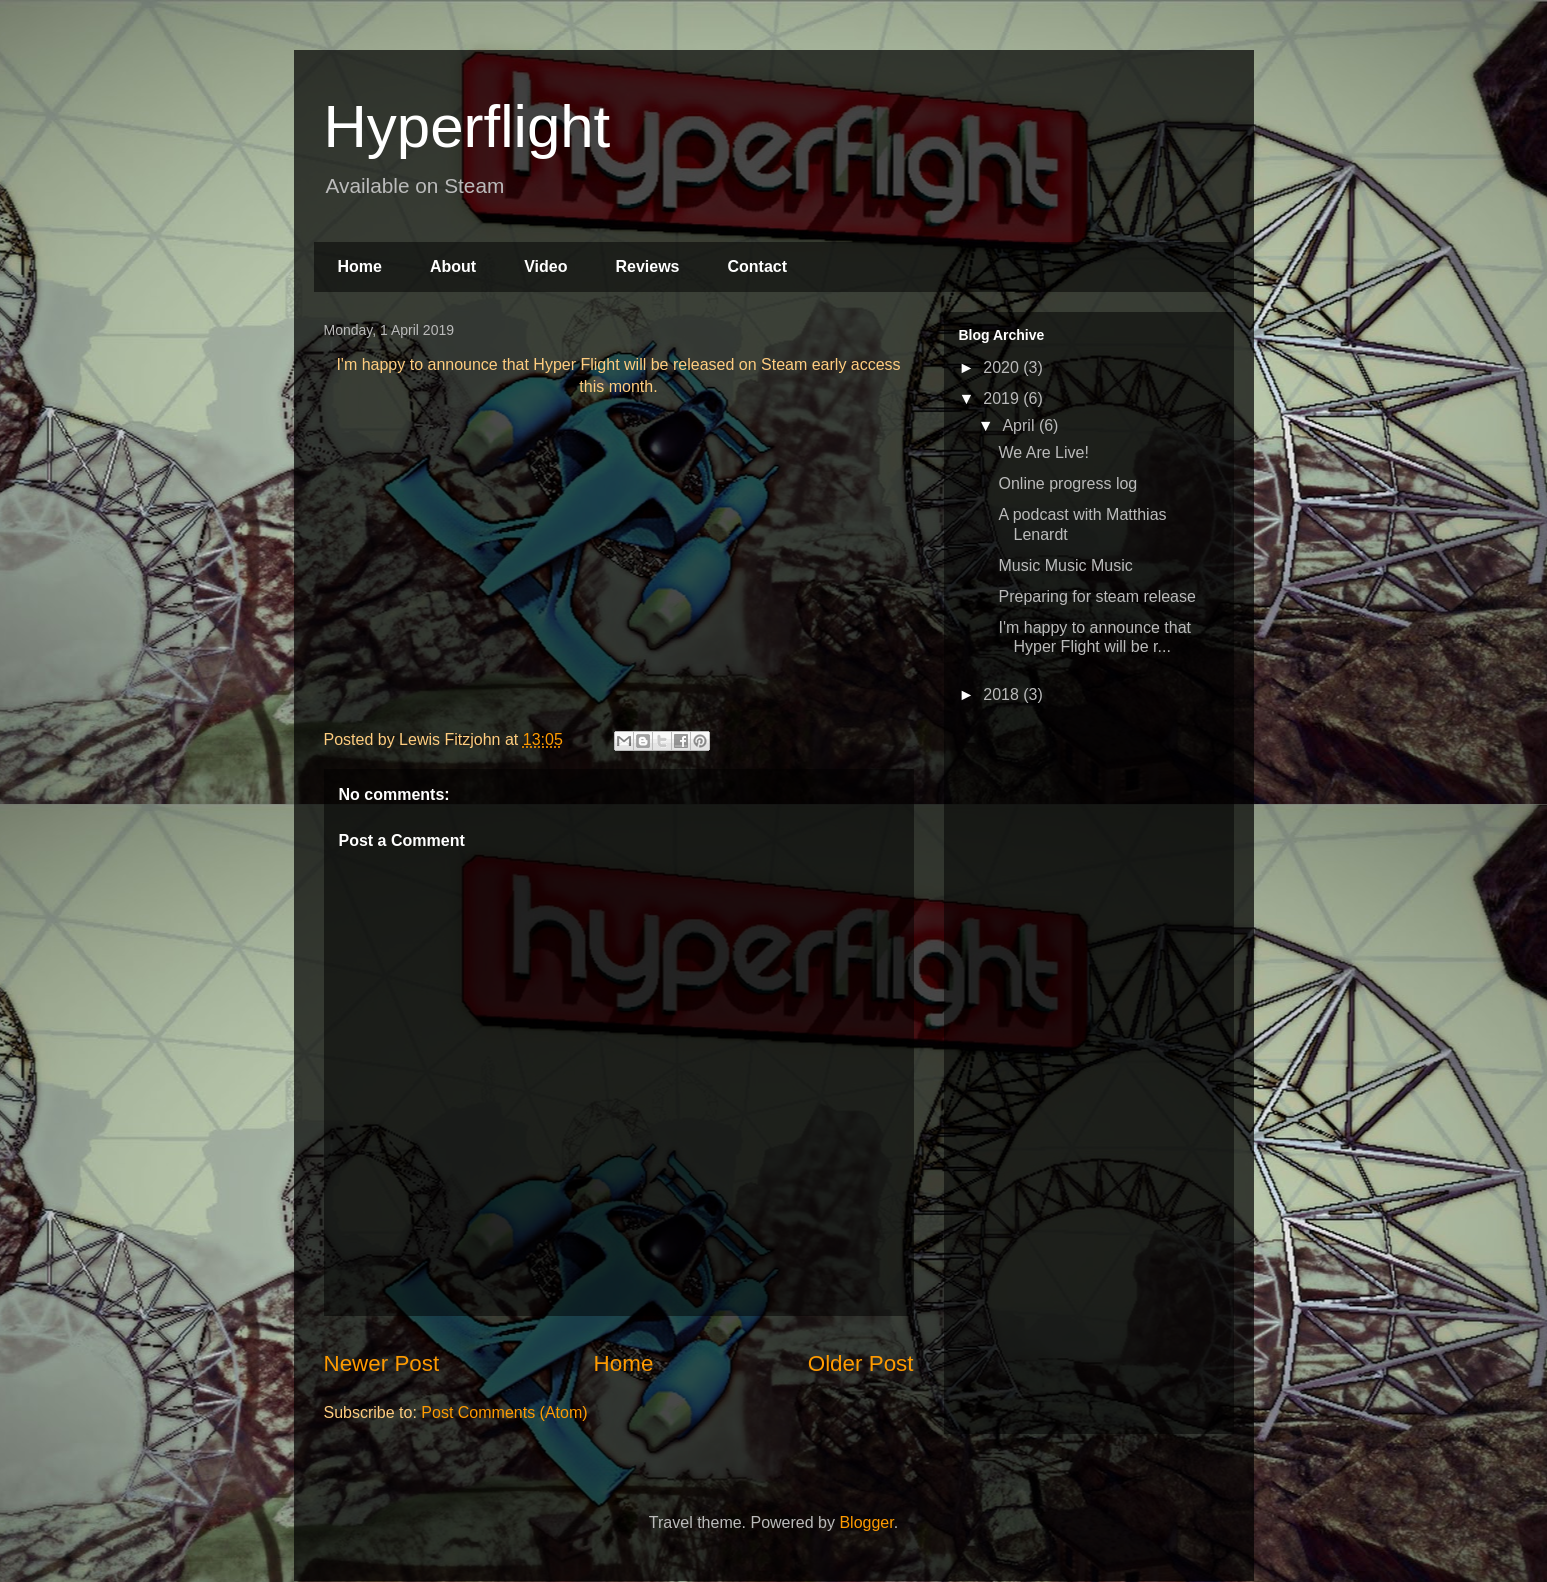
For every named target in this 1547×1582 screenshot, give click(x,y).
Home (360, 266)
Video (545, 266)
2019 (1003, 398)
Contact (757, 266)
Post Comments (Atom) (504, 1412)
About (453, 266)
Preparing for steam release (1096, 596)
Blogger (866, 1522)
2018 (1003, 694)
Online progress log (1067, 483)
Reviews (647, 266)
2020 (1003, 367)
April (1020, 425)
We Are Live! (1043, 452)
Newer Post (382, 1363)
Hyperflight (467, 126)
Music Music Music (1065, 565)
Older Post (861, 1363)
